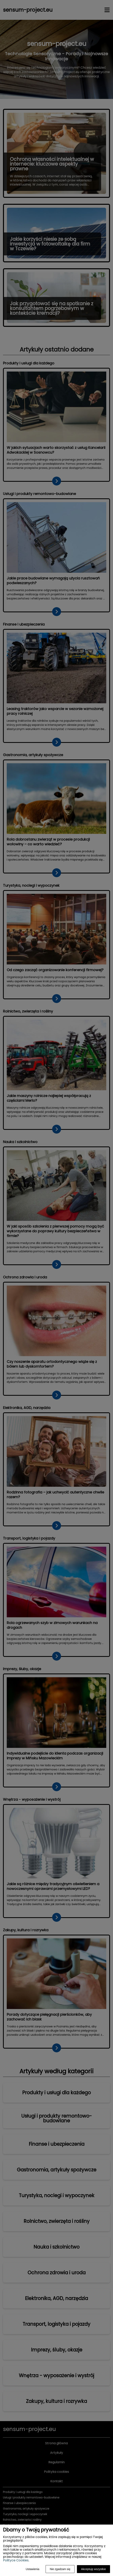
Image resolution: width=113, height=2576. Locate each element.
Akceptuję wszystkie (93, 2569)
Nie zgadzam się (60, 2569)
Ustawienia (32, 2569)
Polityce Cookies (16, 2560)
